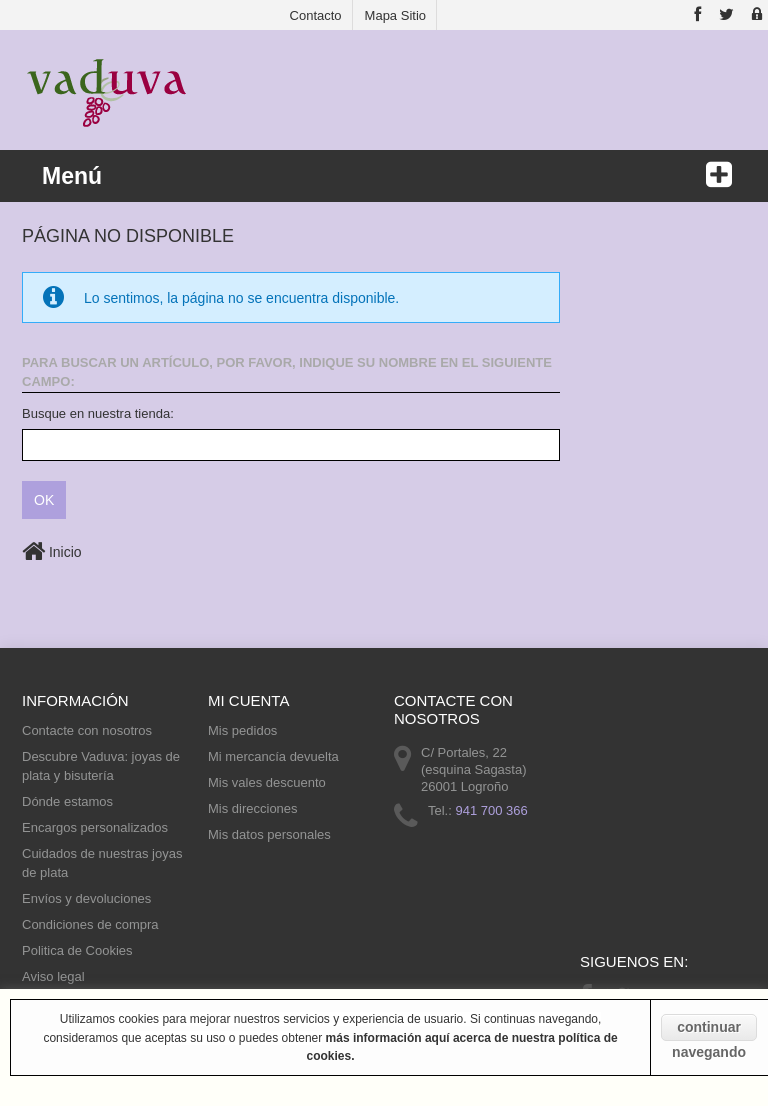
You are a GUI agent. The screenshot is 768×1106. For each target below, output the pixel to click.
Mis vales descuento (267, 782)
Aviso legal (53, 976)
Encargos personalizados (95, 827)
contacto (316, 15)
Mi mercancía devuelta (273, 756)
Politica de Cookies (77, 950)
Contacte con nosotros (87, 730)
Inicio (52, 552)
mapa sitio (395, 15)
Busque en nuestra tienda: (98, 413)
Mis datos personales (269, 834)
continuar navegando (709, 1030)
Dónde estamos (67, 801)
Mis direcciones (253, 808)
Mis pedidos (242, 730)
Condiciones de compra (90, 924)
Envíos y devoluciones (86, 898)
